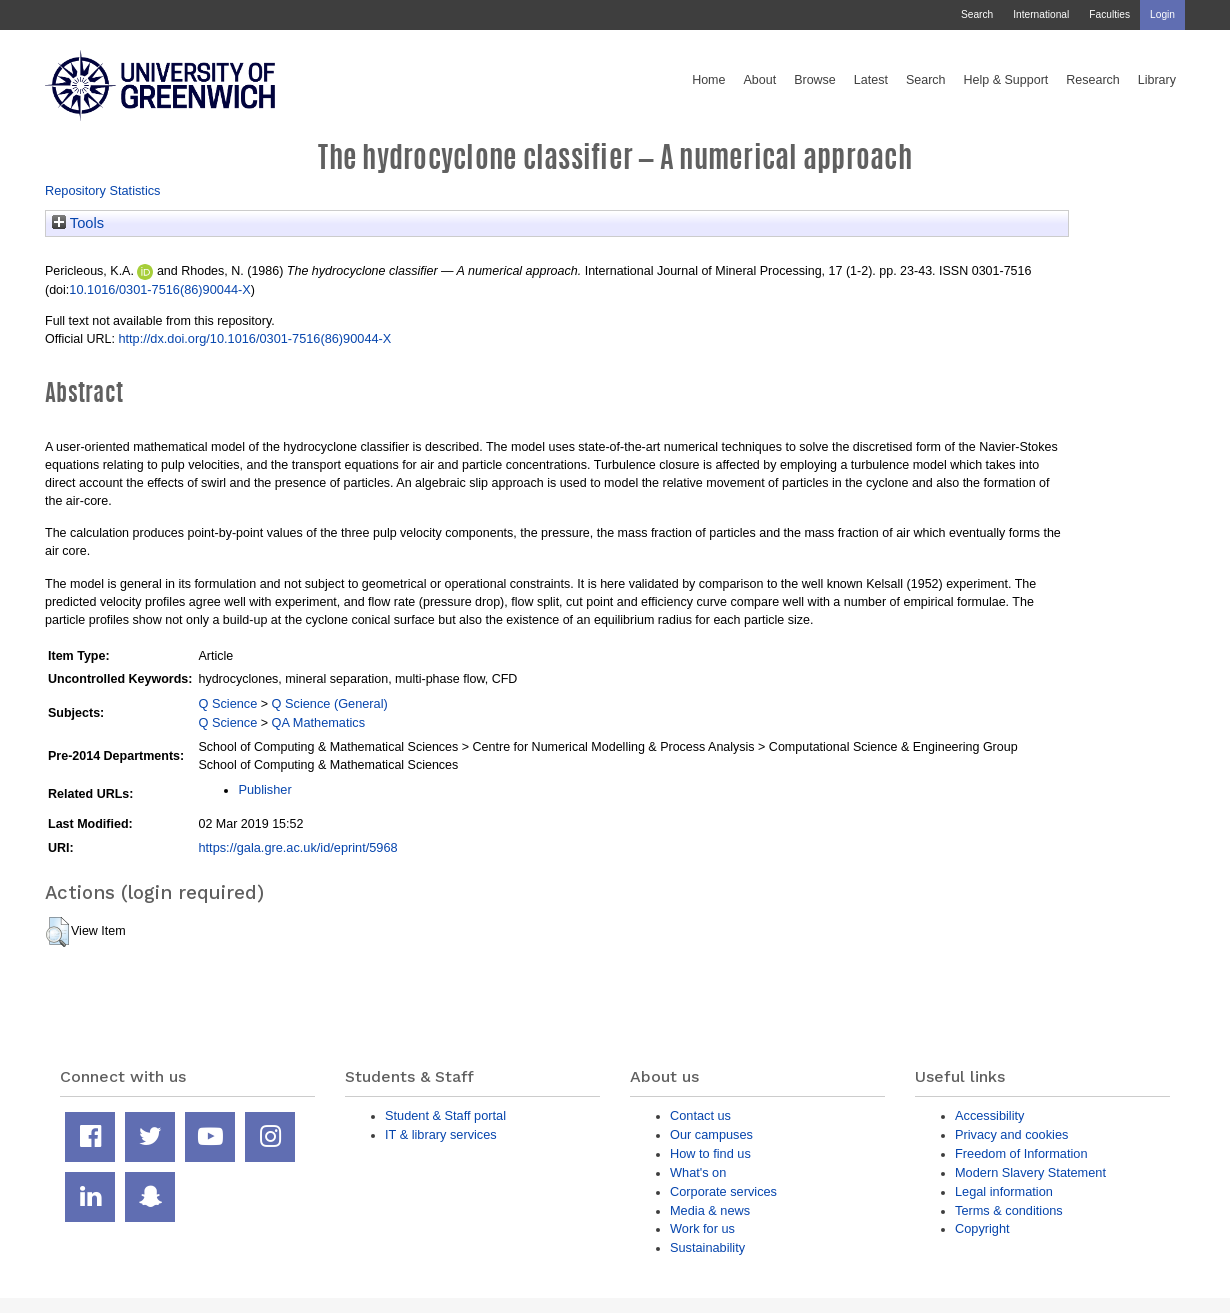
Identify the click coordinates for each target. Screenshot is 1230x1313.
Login (1162, 14)
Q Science (227, 703)
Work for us (702, 1228)
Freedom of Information (1021, 1153)
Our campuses (711, 1134)
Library (1157, 80)
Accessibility (989, 1115)
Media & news (710, 1210)
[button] (57, 932)
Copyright (982, 1228)
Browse (815, 80)
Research (1093, 80)
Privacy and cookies (1011, 1134)
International (1041, 14)
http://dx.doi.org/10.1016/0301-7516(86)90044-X (254, 338)
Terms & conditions (1009, 1210)
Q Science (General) (330, 703)
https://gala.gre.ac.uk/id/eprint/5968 (297, 847)
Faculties (1109, 14)
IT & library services (441, 1134)
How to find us (710, 1153)
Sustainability (707, 1247)
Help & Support (1006, 80)
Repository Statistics (103, 190)
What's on (698, 1172)
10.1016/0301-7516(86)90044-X (159, 289)
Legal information (1004, 1191)
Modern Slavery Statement (1030, 1172)
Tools (78, 223)
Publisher (264, 789)
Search (977, 14)
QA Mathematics (319, 722)
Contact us (700, 1115)
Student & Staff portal (445, 1115)
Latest (871, 80)
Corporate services (723, 1191)
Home (708, 80)
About (759, 80)
